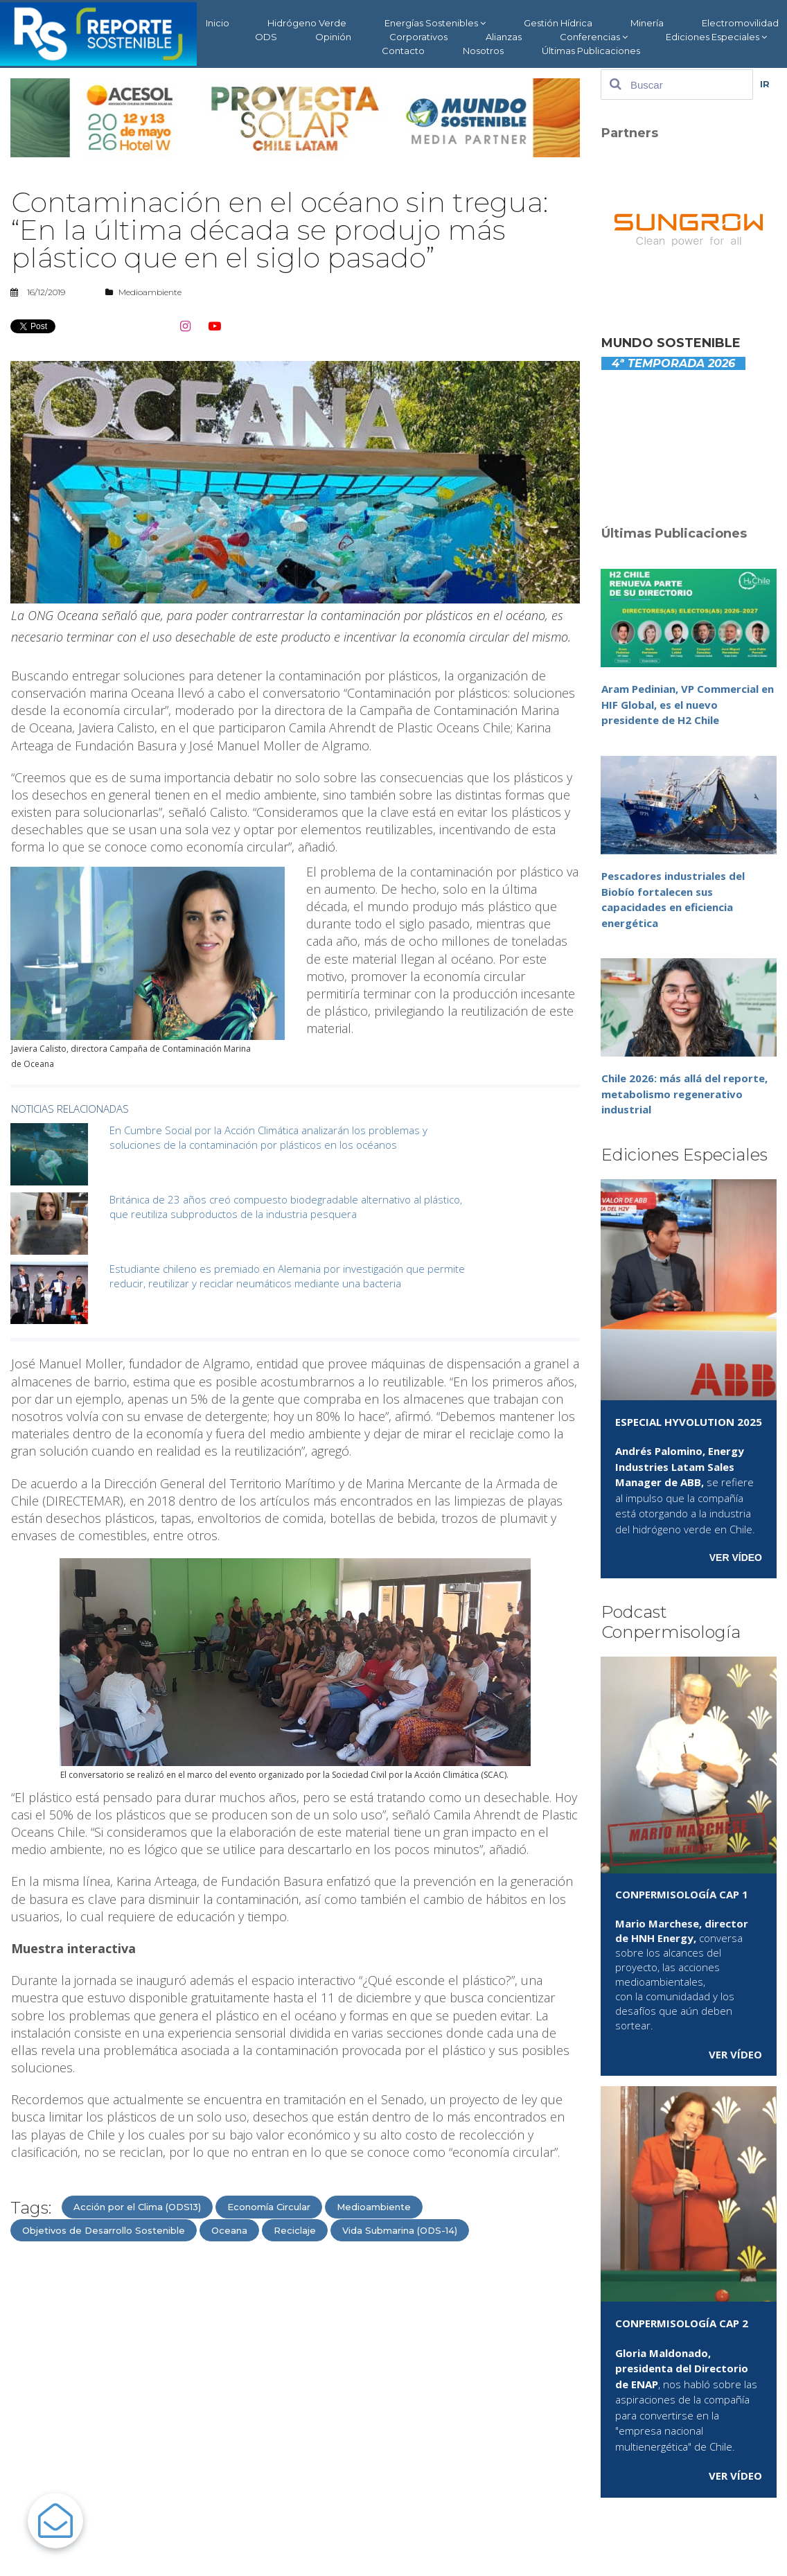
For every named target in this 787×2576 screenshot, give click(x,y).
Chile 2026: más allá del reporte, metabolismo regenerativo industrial (684, 1093)
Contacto (403, 50)
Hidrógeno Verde (306, 22)
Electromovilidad (740, 22)
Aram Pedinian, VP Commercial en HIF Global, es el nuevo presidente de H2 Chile (687, 704)
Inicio (217, 22)
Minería (647, 22)
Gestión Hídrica (558, 22)
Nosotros (483, 50)
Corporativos (418, 36)
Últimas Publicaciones (591, 50)
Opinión (333, 36)
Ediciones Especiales (716, 37)
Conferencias (594, 37)
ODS (266, 36)
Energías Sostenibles (435, 23)
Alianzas (504, 36)
